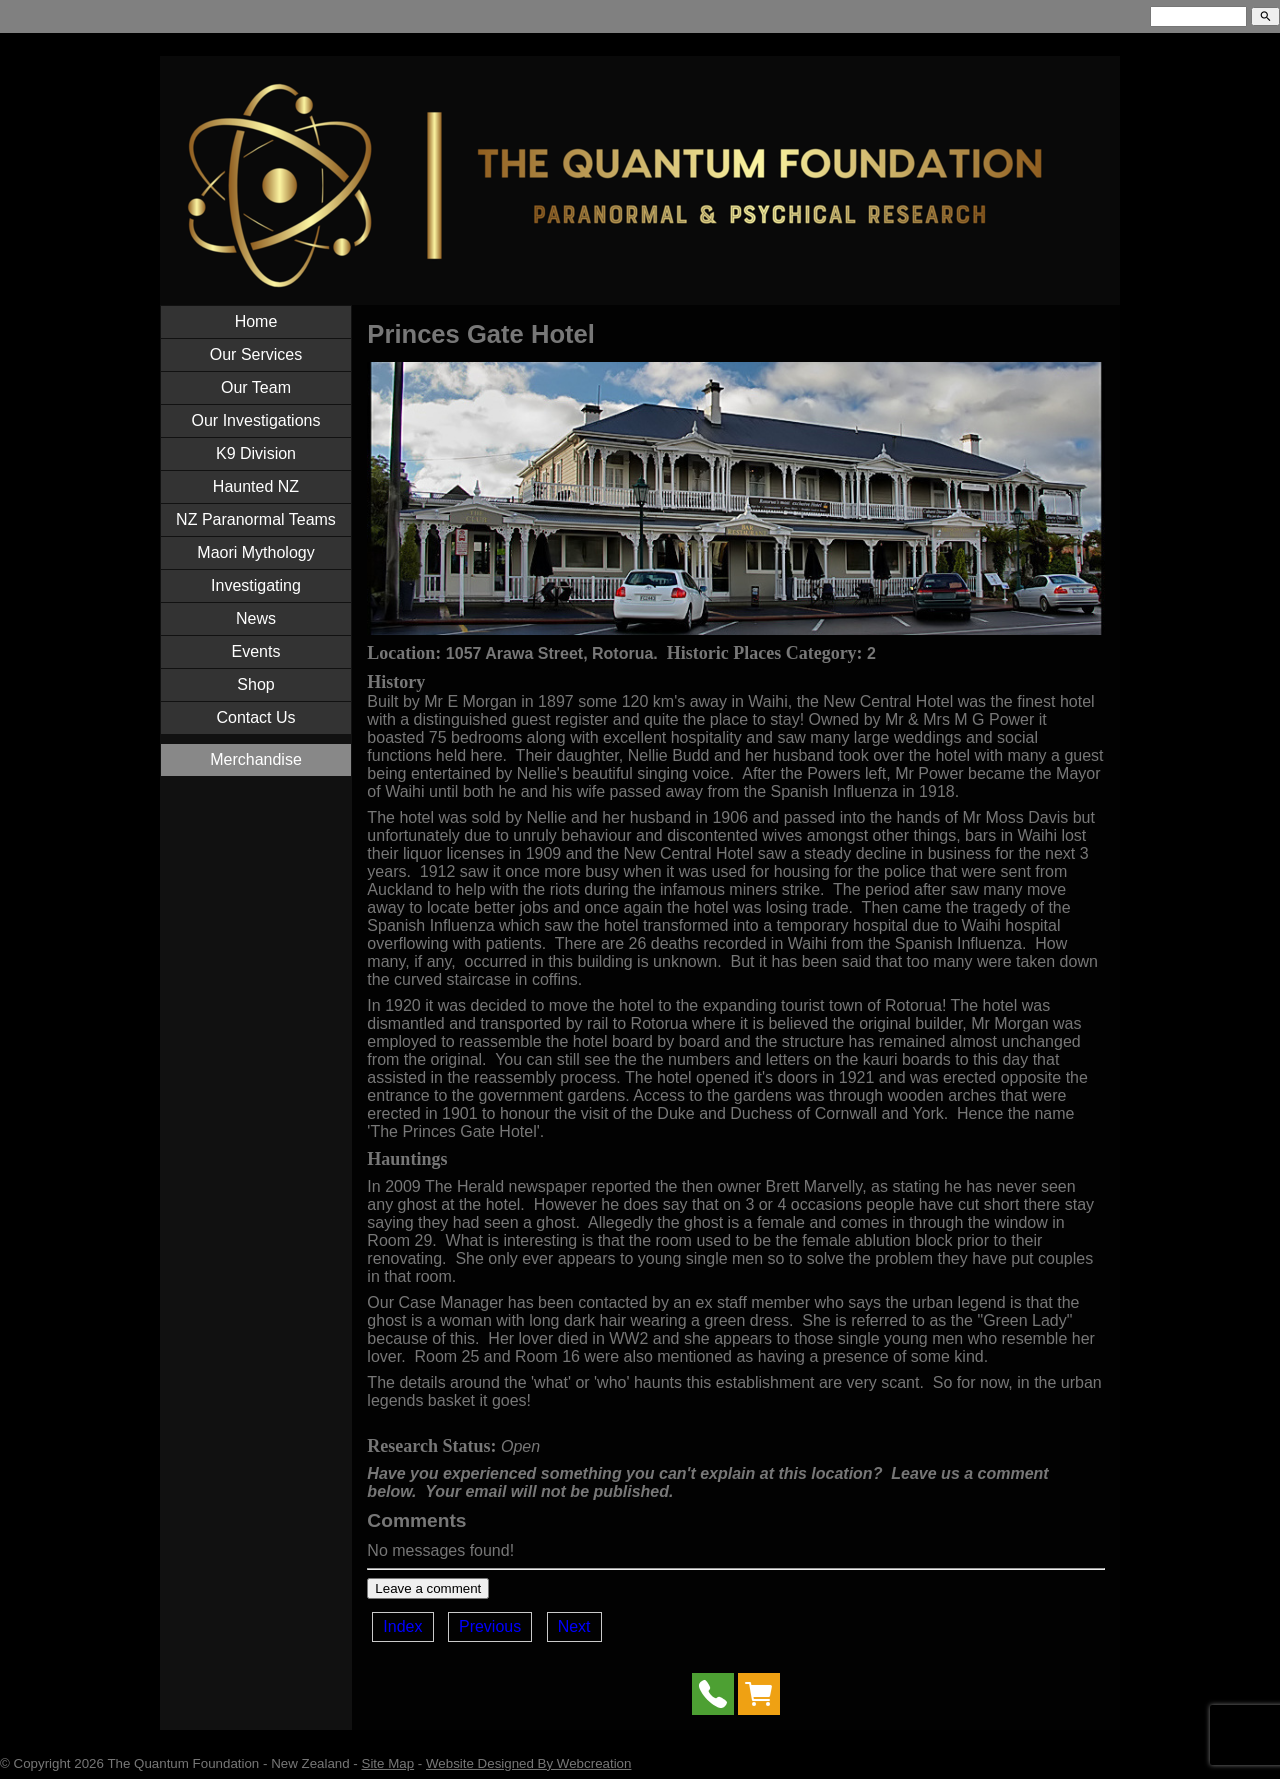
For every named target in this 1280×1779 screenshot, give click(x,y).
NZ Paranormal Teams (256, 519)
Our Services (256, 354)
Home (256, 321)
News (256, 618)
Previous (490, 1626)
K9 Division (256, 453)
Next (574, 1626)
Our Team (256, 387)
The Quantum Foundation (183, 1763)
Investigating (256, 585)
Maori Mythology (255, 552)
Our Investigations (256, 420)
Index (402, 1626)
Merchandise (256, 759)
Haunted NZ (256, 486)
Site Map (388, 1763)
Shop (255, 684)
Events (256, 651)
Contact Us (255, 717)
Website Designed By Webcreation (528, 1763)
